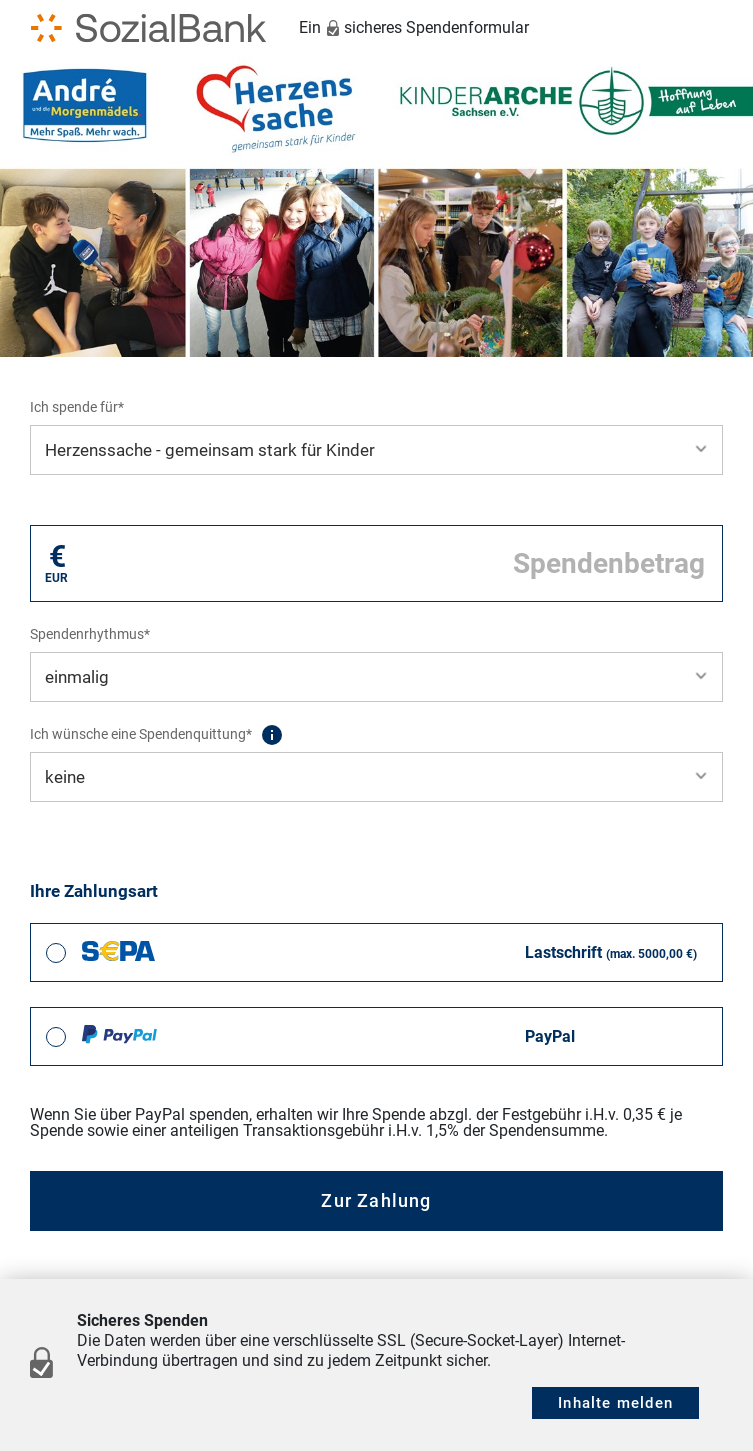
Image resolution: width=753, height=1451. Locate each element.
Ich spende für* (77, 407)
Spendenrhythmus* (90, 634)
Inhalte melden (615, 1403)
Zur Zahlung (376, 1200)
